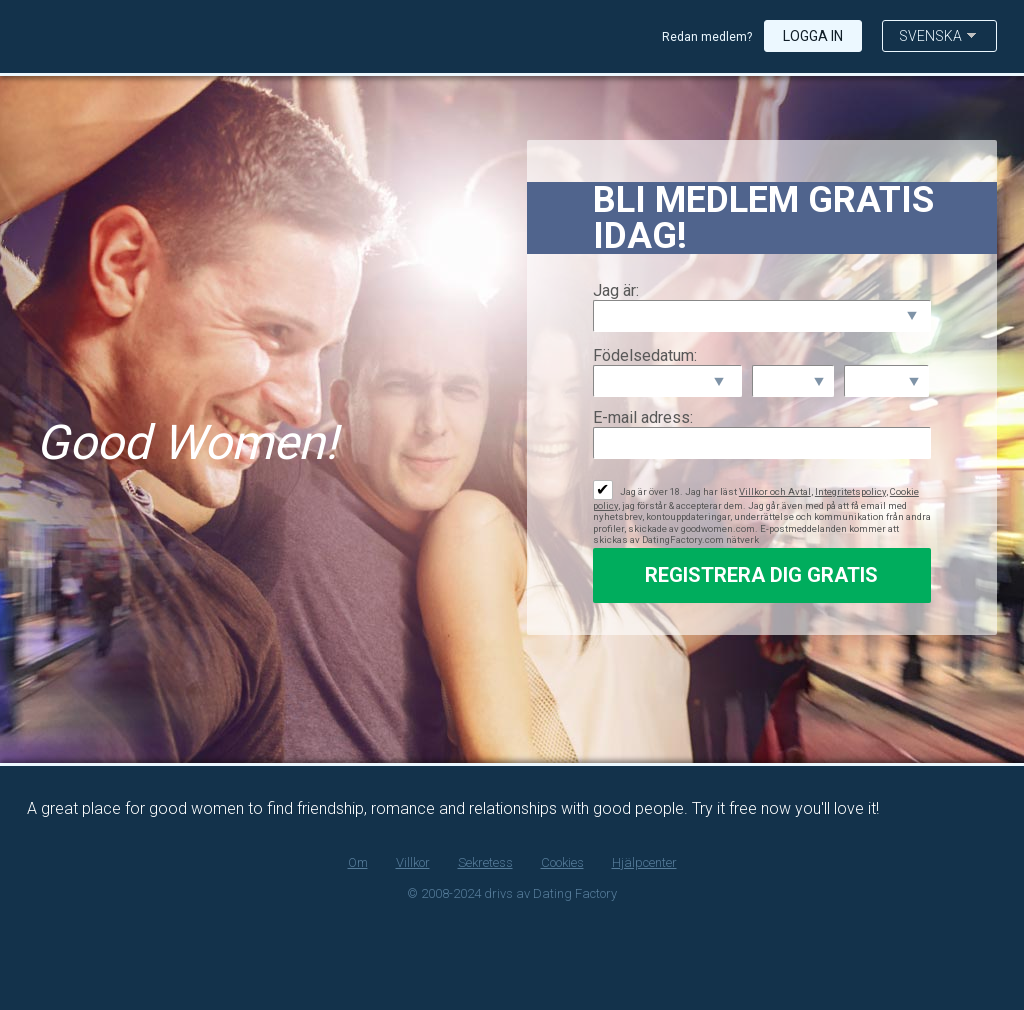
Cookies (562, 862)
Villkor (413, 862)
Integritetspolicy (850, 491)
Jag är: (616, 290)
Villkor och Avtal (775, 491)
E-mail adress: (643, 417)
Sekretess (485, 862)
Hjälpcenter (644, 862)
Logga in (813, 36)
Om (358, 862)
